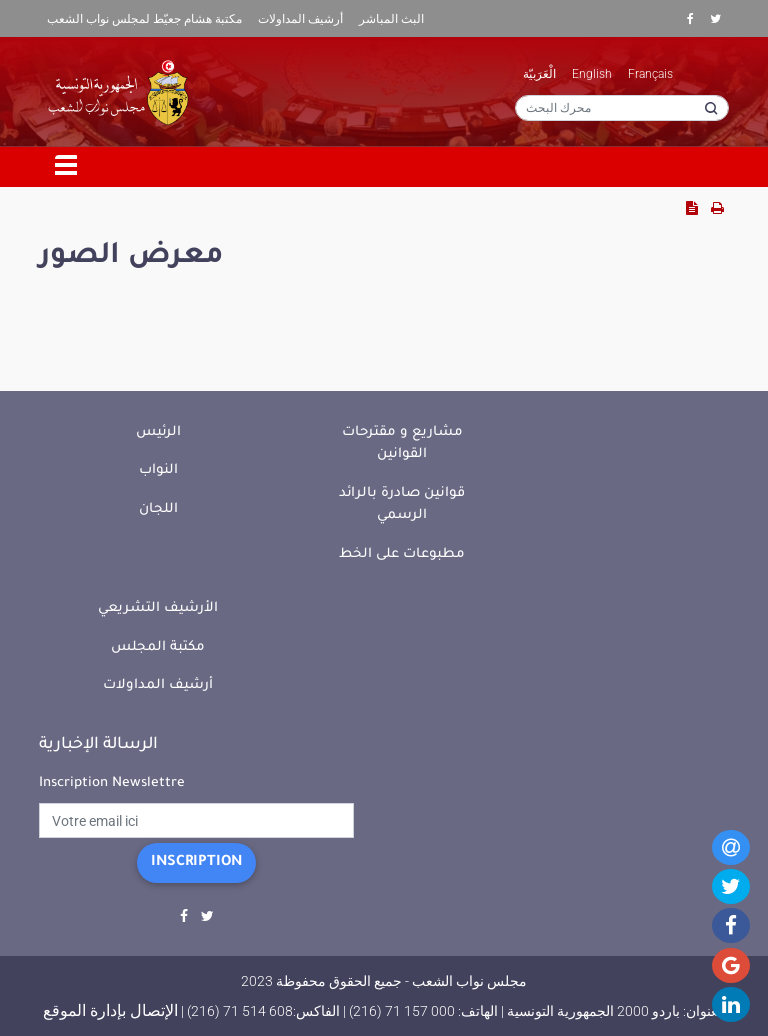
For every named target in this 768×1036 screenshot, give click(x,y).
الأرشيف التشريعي (158, 608)
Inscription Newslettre (112, 783)
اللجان (158, 509)
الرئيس (158, 432)
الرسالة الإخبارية (98, 745)
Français (650, 74)
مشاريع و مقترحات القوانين (402, 444)
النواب (158, 470)
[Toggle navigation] (67, 167)
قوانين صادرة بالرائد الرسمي (402, 505)
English (592, 74)
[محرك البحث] (622, 108)
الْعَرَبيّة (539, 74)
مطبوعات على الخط (402, 554)
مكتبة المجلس (158, 647)
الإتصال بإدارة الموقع (110, 1010)
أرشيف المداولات (300, 19)
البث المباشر (391, 19)
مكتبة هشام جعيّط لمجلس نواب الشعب (144, 19)
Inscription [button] (196, 863)
